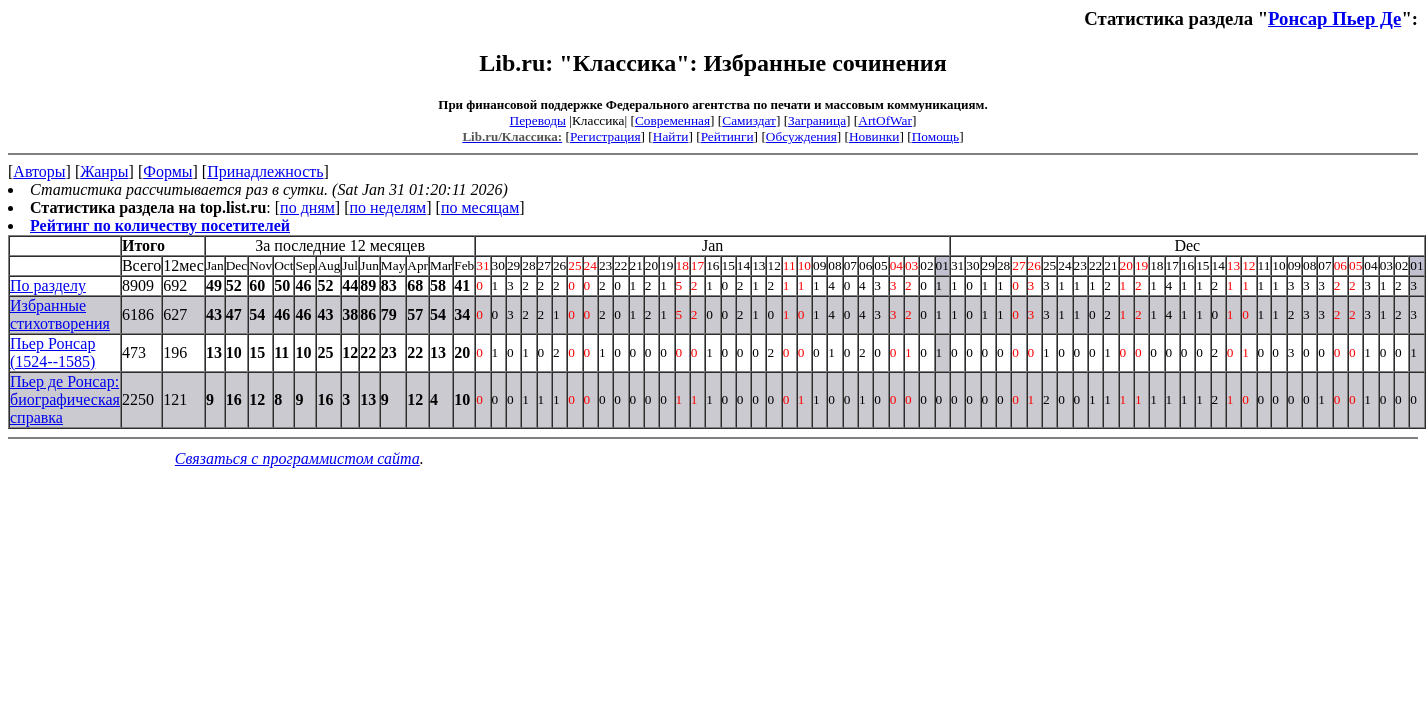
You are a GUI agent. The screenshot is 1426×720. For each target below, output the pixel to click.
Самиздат (749, 120)
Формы (167, 171)
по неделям (388, 207)
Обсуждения (801, 136)
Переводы (538, 120)
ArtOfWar (885, 120)
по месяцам (480, 207)
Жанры (104, 171)
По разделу (48, 285)
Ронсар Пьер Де (1334, 18)
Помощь (935, 136)
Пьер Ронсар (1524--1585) (52, 352)
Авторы (39, 171)
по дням (307, 207)
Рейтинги (727, 136)
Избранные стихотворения (60, 314)
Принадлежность (265, 171)
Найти (671, 136)
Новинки (874, 136)
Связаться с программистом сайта (297, 458)
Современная (672, 120)
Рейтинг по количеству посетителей (160, 225)
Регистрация (605, 136)
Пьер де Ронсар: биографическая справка (65, 399)
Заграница (817, 120)
